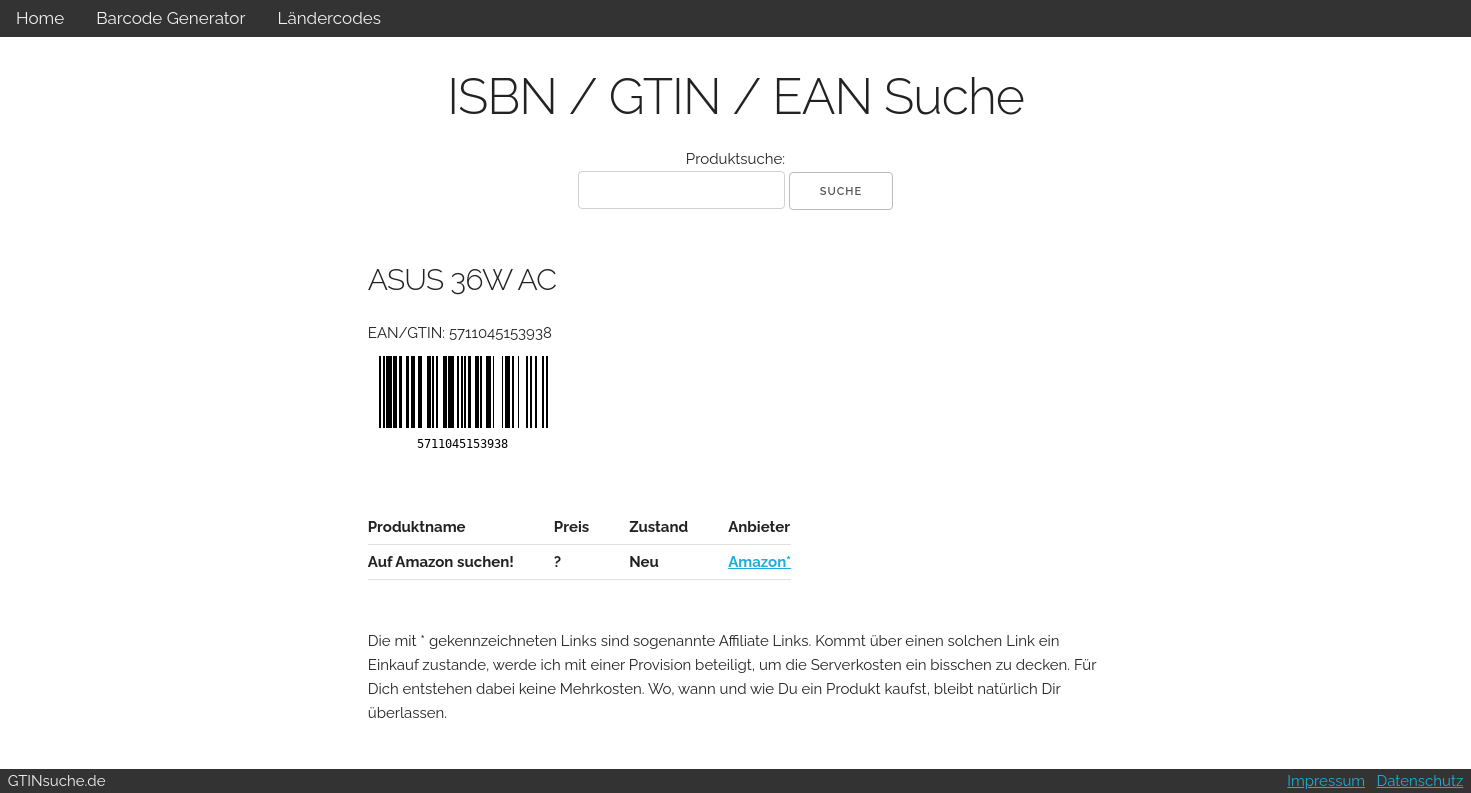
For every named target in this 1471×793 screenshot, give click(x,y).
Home (40, 18)
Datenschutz (1420, 781)
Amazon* (759, 562)
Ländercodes (328, 18)
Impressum (1326, 781)
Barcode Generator (170, 18)
